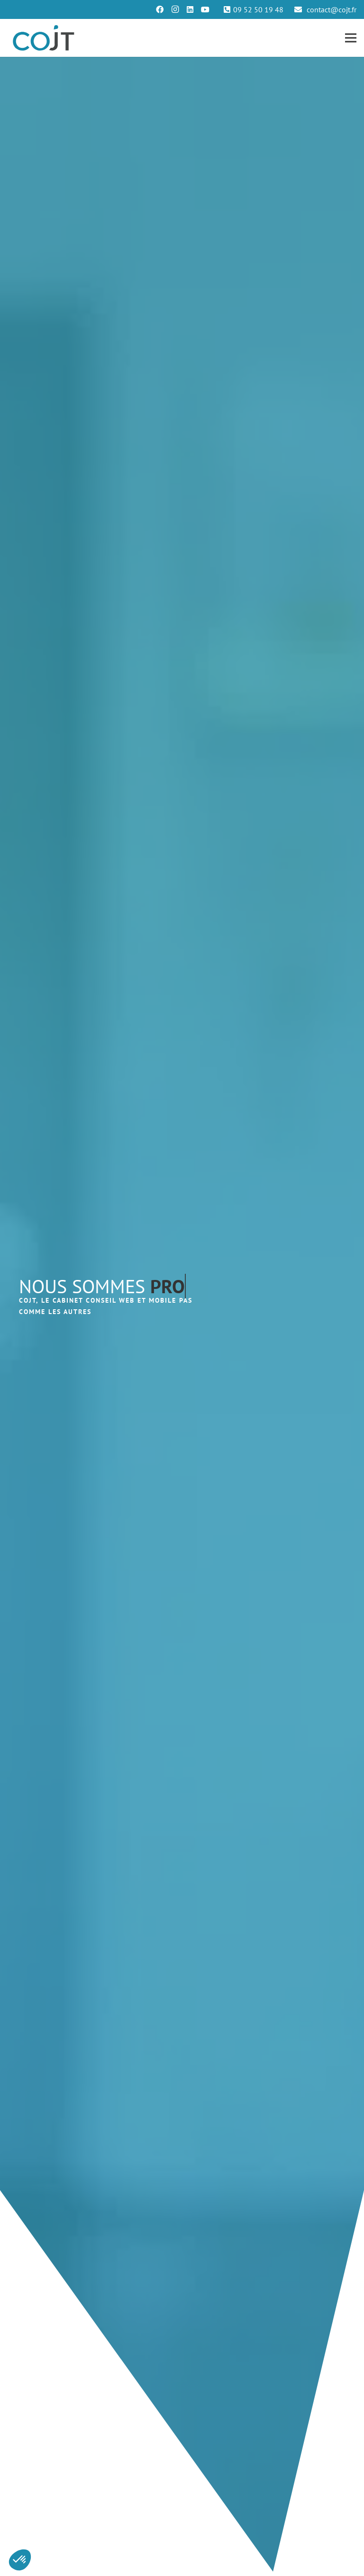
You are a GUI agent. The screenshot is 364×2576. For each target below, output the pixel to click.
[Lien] (44, 37)
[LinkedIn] (190, 9)
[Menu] (351, 38)
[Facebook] (159, 9)
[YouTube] (205, 9)
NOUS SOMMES (102, 1286)
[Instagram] (174, 9)
